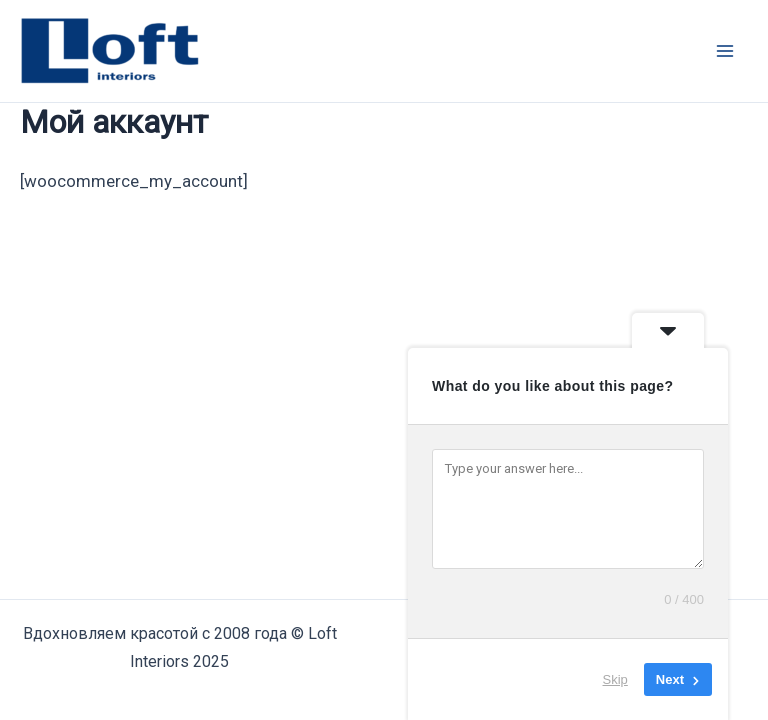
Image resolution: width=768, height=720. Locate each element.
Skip (615, 679)
